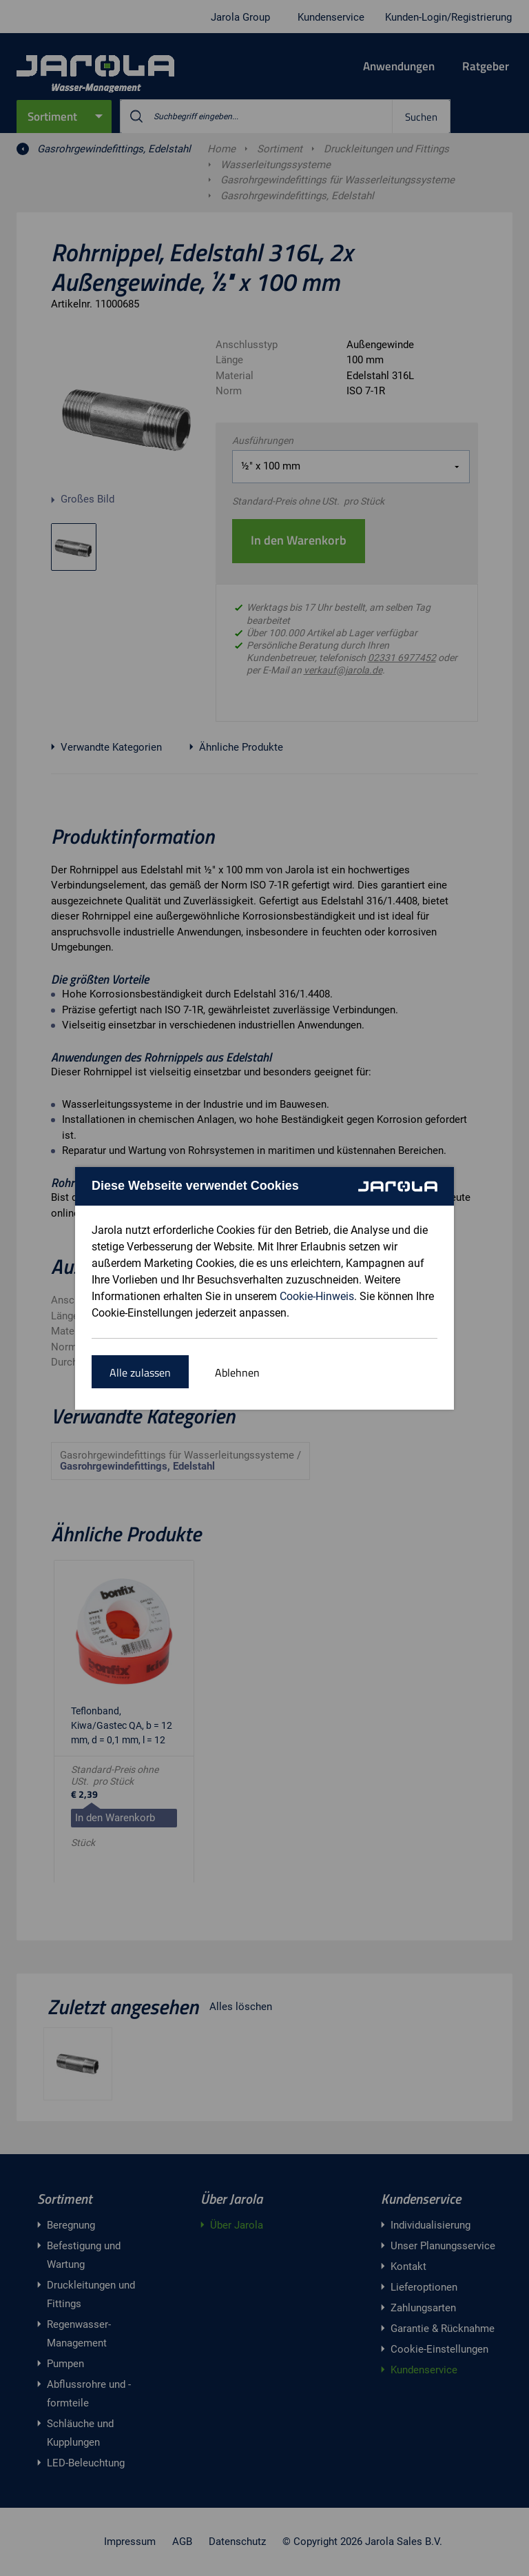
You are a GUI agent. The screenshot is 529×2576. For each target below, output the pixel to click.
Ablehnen (237, 1372)
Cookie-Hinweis (317, 1296)
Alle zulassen (140, 1372)
